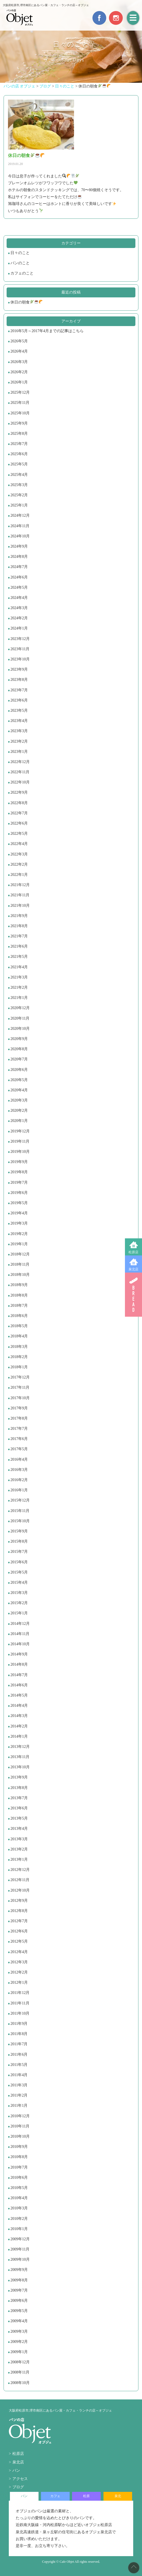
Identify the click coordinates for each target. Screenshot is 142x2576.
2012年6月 (19, 1931)
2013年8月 (19, 1788)
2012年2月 (19, 1972)
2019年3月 (19, 1223)
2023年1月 (19, 752)
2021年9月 (19, 916)
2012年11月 (19, 1880)
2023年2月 (19, 741)
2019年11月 (19, 1141)
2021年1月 (19, 998)
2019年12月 (20, 1131)
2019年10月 (20, 1152)
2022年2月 (19, 864)
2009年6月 (19, 2300)
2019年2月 (19, 1234)
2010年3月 (19, 2208)
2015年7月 (19, 1552)
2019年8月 (19, 1172)
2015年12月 (20, 1500)
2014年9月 (19, 1654)
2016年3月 (19, 1470)
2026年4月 (19, 351)
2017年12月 (20, 1377)
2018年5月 (19, 1326)
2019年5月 (19, 1203)
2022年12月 (20, 762)
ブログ (18, 2487)
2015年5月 (19, 1572)
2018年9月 (19, 1285)
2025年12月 (20, 392)
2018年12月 (20, 1254)
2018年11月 (19, 1264)
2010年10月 (20, 2136)
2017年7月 (19, 1428)
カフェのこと (22, 273)
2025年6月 (19, 454)
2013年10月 (20, 1767)
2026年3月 (19, 362)
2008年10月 (20, 2383)
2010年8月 (19, 2157)
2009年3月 (19, 2331)
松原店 (133, 1252)
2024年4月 (19, 598)
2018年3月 (19, 1347)
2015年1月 (19, 1613)
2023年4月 (19, 721)
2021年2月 (19, 987)
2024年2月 (19, 618)
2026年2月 (19, 372)
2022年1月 (19, 875)
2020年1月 (19, 1121)
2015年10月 (20, 1521)
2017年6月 (19, 1439)
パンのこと (20, 263)
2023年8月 (19, 680)
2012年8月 (19, 1911)
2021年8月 (19, 926)
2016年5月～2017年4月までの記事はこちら (47, 331)
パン (16, 2470)
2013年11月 (19, 1757)
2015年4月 (19, 1582)
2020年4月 (19, 1090)
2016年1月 (19, 1490)
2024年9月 (19, 546)
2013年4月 (19, 1828)
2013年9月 (19, 1777)
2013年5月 (19, 1818)
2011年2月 (19, 2095)
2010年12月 (20, 2116)
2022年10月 (20, 782)
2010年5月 (19, 2188)
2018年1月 (19, 1367)
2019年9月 (19, 1162)
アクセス (20, 2479)
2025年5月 (19, 464)
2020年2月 (19, 1110)
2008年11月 (19, 2372)
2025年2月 (19, 495)
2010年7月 (19, 2167)
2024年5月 (19, 587)
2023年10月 (20, 659)
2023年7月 (19, 690)
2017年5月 (19, 1449)
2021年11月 (19, 895)
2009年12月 (20, 2239)
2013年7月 (19, 1798)
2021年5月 (19, 956)
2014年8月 (19, 1664)
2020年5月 (19, 1080)
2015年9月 (19, 1531)
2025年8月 (19, 433)
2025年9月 (19, 423)
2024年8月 (19, 556)
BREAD (133, 1295)
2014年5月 (19, 1695)
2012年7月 (19, 1921)
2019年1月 (19, 1244)
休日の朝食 (26, 302)
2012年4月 (19, 1952)
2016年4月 (19, 1459)
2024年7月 (19, 567)
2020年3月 (19, 1100)
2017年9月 (19, 1408)
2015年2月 (19, 1603)
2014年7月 (19, 1675)
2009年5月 (19, 2311)
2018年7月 (19, 1305)
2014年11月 (19, 1634)
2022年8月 (19, 803)
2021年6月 (19, 946)
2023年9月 (19, 669)
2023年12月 (20, 639)
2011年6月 (19, 2054)
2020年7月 (19, 1059)
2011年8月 (19, 2034)
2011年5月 (19, 2065)
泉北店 (133, 1269)
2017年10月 (20, 1398)
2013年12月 (20, 1747)
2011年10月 (19, 2013)
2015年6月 (19, 1562)
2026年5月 (19, 341)
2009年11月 (19, 2249)
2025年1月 (19, 505)
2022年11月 (19, 772)
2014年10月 (20, 1644)
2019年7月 (19, 1182)
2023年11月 (19, 649)
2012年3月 (19, 1962)
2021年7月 (19, 936)
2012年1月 (19, 1982)
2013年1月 (19, 1859)
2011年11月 (19, 2003)
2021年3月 (19, 977)
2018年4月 (19, 1336)
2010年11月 (19, 2126)
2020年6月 (19, 1070)
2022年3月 (19, 854)
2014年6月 (19, 1685)
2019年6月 (19, 1193)
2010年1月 (19, 2229)
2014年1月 (19, 1736)
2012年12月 (20, 1870)
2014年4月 (19, 1705)
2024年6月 (19, 577)
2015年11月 (19, 1511)
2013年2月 (19, 1849)
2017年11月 (19, 1387)
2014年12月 (20, 1624)
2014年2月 (19, 1726)
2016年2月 (19, 1480)
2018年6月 (19, 1316)
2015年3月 (19, 1593)
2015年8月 (19, 1541)
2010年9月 (19, 2147)
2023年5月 (19, 710)
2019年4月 (19, 1213)
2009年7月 (19, 2290)
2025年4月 (19, 475)
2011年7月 (19, 2044)
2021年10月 (20, 905)
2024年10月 (20, 536)
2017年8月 (19, 1418)
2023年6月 (19, 700)
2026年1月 (19, 382)
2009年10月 (20, 2259)
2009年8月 (19, 2280)
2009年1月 (19, 2352)
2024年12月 (20, 515)
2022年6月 (19, 823)
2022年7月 (19, 813)
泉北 (117, 2496)
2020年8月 (19, 1049)
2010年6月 (19, 2177)
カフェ (55, 2496)
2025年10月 (20, 413)
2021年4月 (19, 967)
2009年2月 (19, 2342)
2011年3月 (19, 2085)
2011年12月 (19, 1993)
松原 (86, 2496)
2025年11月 (19, 403)
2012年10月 (20, 1890)
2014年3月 (19, 1716)
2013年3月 (19, 1839)
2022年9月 (19, 792)
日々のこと (20, 253)
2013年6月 (19, 1808)
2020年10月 (20, 1028)
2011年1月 (19, 2105)
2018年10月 (20, 1275)
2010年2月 (19, 2219)
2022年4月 (19, 844)
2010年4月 (19, 2198)
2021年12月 (20, 885)
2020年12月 (20, 1008)
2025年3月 (19, 485)
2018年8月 (19, 1295)
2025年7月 (19, 444)
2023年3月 (19, 731)
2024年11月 (19, 526)
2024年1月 (19, 628)
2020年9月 (19, 1039)
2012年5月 (19, 1941)
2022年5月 (19, 833)
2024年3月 (19, 608)
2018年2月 (19, 1357)
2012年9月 (19, 1900)
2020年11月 (19, 1018)
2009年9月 (19, 2270)
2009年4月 (19, 2321)
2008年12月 (20, 2362)
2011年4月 (19, 2075)
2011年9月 (19, 2024)
